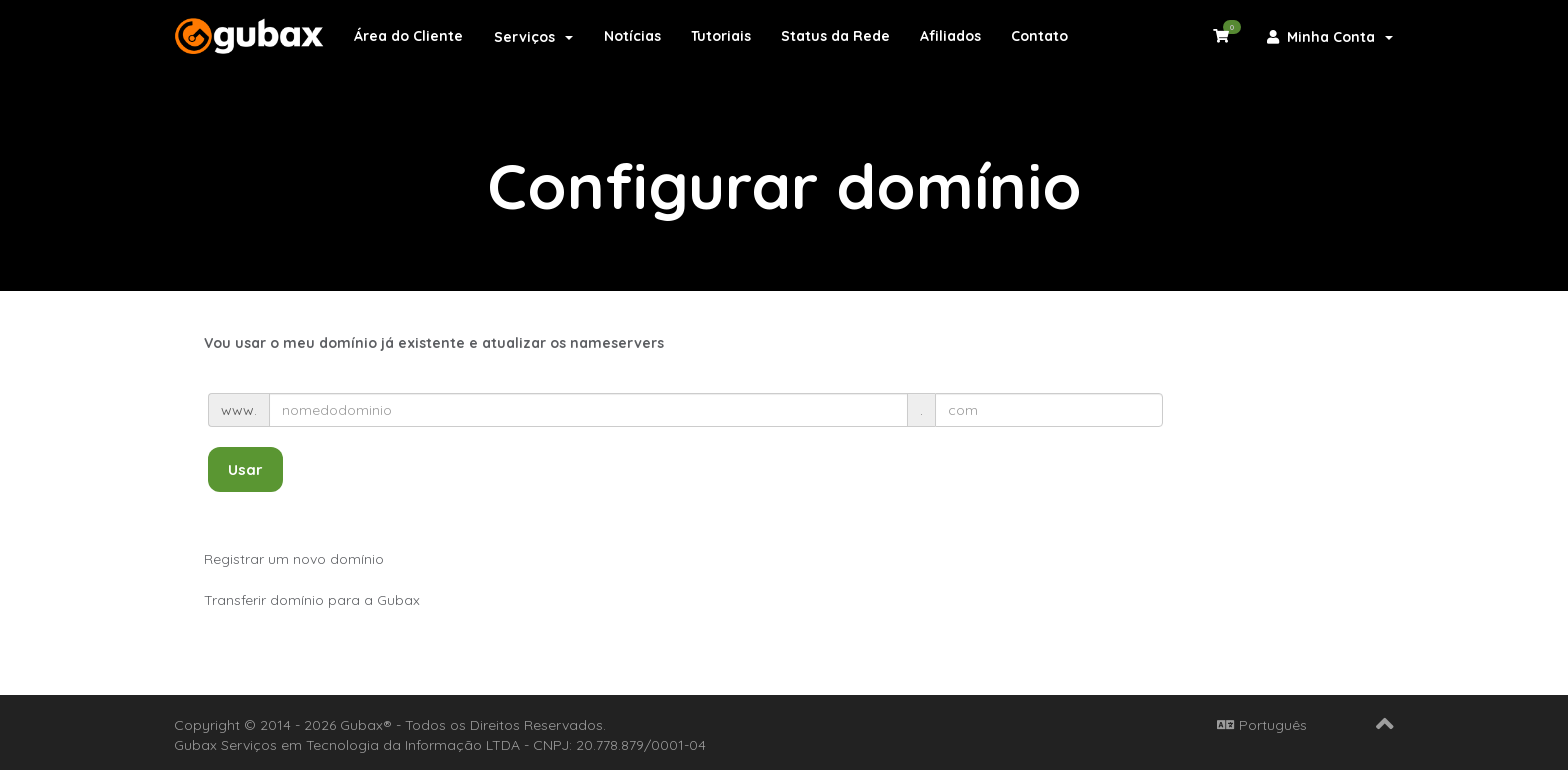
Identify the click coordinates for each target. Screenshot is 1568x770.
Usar (245, 469)
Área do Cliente (408, 36)
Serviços (533, 37)
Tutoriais (721, 36)
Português (1262, 725)
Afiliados (950, 36)
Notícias (632, 36)
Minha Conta (1330, 37)
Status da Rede (835, 36)
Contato (1039, 36)
